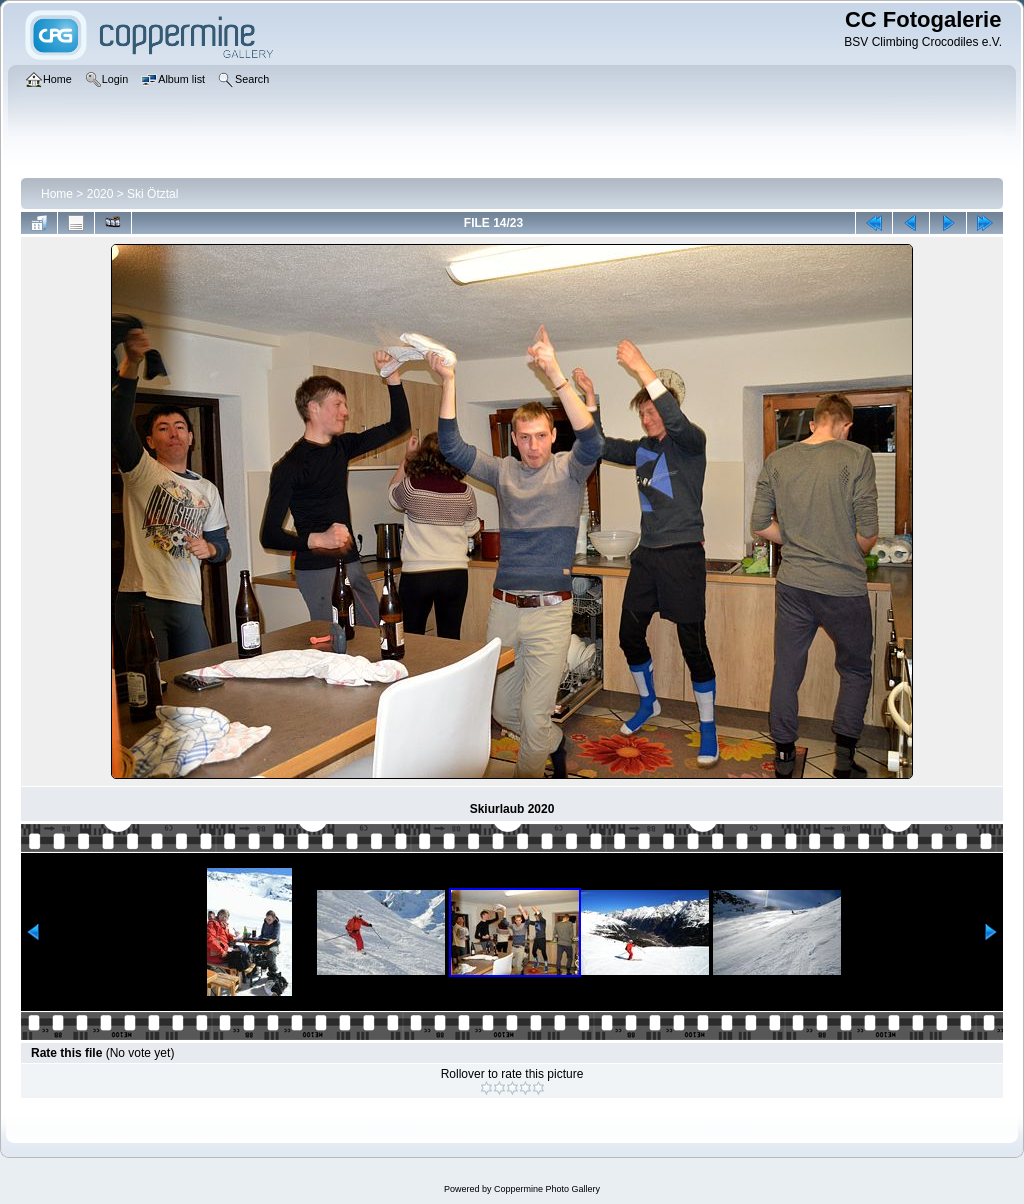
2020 (100, 194)
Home (57, 194)
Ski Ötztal (152, 194)
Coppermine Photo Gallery (547, 1189)
